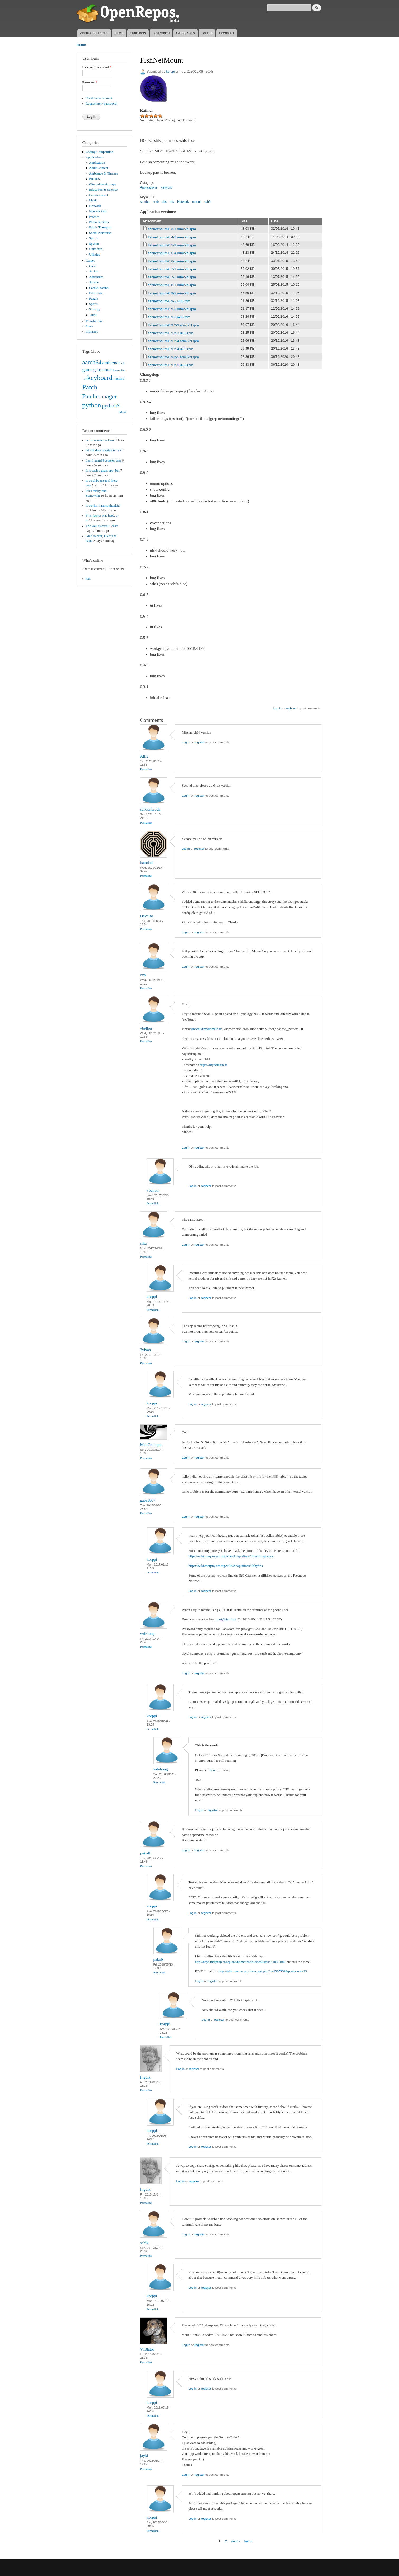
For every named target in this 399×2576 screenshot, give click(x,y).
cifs (164, 202)
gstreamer (102, 369)
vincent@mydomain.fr (206, 1029)
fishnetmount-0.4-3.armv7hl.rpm (172, 237)
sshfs (207, 202)
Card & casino (99, 288)
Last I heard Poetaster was (103, 460)
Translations (94, 321)
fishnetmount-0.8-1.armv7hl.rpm (172, 285)
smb (156, 202)
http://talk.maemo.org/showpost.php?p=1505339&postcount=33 (263, 1971)
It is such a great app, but (102, 470)
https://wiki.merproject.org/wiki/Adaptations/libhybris (226, 1566)
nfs (172, 202)
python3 (111, 405)
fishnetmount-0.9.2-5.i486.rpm (170, 365)
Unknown (95, 249)
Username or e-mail (96, 67)
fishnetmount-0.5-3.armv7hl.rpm (172, 245)
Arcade (94, 282)
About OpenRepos (94, 33)
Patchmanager (99, 396)
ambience (111, 362)
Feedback (226, 33)
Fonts (89, 326)
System (94, 244)
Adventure (96, 277)
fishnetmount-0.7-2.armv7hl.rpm (172, 269)
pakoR (145, 1853)
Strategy (94, 309)
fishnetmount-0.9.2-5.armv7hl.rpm (173, 357)
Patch (89, 387)
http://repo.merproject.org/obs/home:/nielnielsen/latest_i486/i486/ (240, 1962)
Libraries (92, 331)
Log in (277, 708)
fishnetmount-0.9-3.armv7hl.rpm (172, 309)
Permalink (146, 769)
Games (90, 260)
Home (81, 45)
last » (248, 2541)
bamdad (146, 863)
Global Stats (185, 33)
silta (143, 1243)
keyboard (99, 378)
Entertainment (98, 195)
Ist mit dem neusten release (104, 450)
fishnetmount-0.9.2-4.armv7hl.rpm (173, 341)
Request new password (101, 103)
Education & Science (103, 189)
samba (145, 202)
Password (90, 82)
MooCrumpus (151, 1444)
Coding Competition (99, 152)
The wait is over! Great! (102, 526)
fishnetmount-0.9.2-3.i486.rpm (170, 333)
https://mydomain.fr (213, 1065)
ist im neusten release (100, 440)
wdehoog (147, 1634)
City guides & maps (102, 184)
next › (235, 2541)
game (87, 369)
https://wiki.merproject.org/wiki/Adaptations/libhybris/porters (231, 1556)
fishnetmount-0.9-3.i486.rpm (169, 317)
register (291, 708)
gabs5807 (147, 1500)
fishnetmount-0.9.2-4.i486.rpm (170, 349)
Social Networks (100, 233)
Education (96, 293)
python (91, 405)
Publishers (138, 33)
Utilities (94, 254)
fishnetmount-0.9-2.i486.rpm (169, 301)
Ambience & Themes (103, 173)
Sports (93, 238)
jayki (144, 2455)
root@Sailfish (226, 1619)
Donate (207, 33)
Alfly (144, 756)
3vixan (145, 1350)
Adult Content (98, 168)
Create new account (99, 98)
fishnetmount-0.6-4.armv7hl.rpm (172, 253)
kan (88, 578)
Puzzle (93, 298)
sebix (144, 2243)
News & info (97, 211)
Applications (94, 157)
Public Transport (100, 227)
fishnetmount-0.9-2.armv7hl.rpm (172, 293)
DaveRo (146, 916)
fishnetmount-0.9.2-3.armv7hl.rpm (173, 325)
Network (95, 206)
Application (97, 162)
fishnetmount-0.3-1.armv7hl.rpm (172, 229)
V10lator (147, 2349)
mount (196, 202)
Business (95, 179)
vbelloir (146, 1028)
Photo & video (99, 222)
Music (93, 200)
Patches (94, 217)
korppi (170, 71)
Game (93, 266)
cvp (143, 975)
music (119, 378)
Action (93, 271)
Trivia (93, 315)
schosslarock (150, 809)
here (213, 1770)
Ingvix (145, 2077)
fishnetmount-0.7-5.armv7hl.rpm (172, 277)
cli (123, 363)
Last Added (161, 33)
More (123, 412)
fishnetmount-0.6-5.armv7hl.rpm (172, 261)
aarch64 (92, 362)
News (119, 33)
